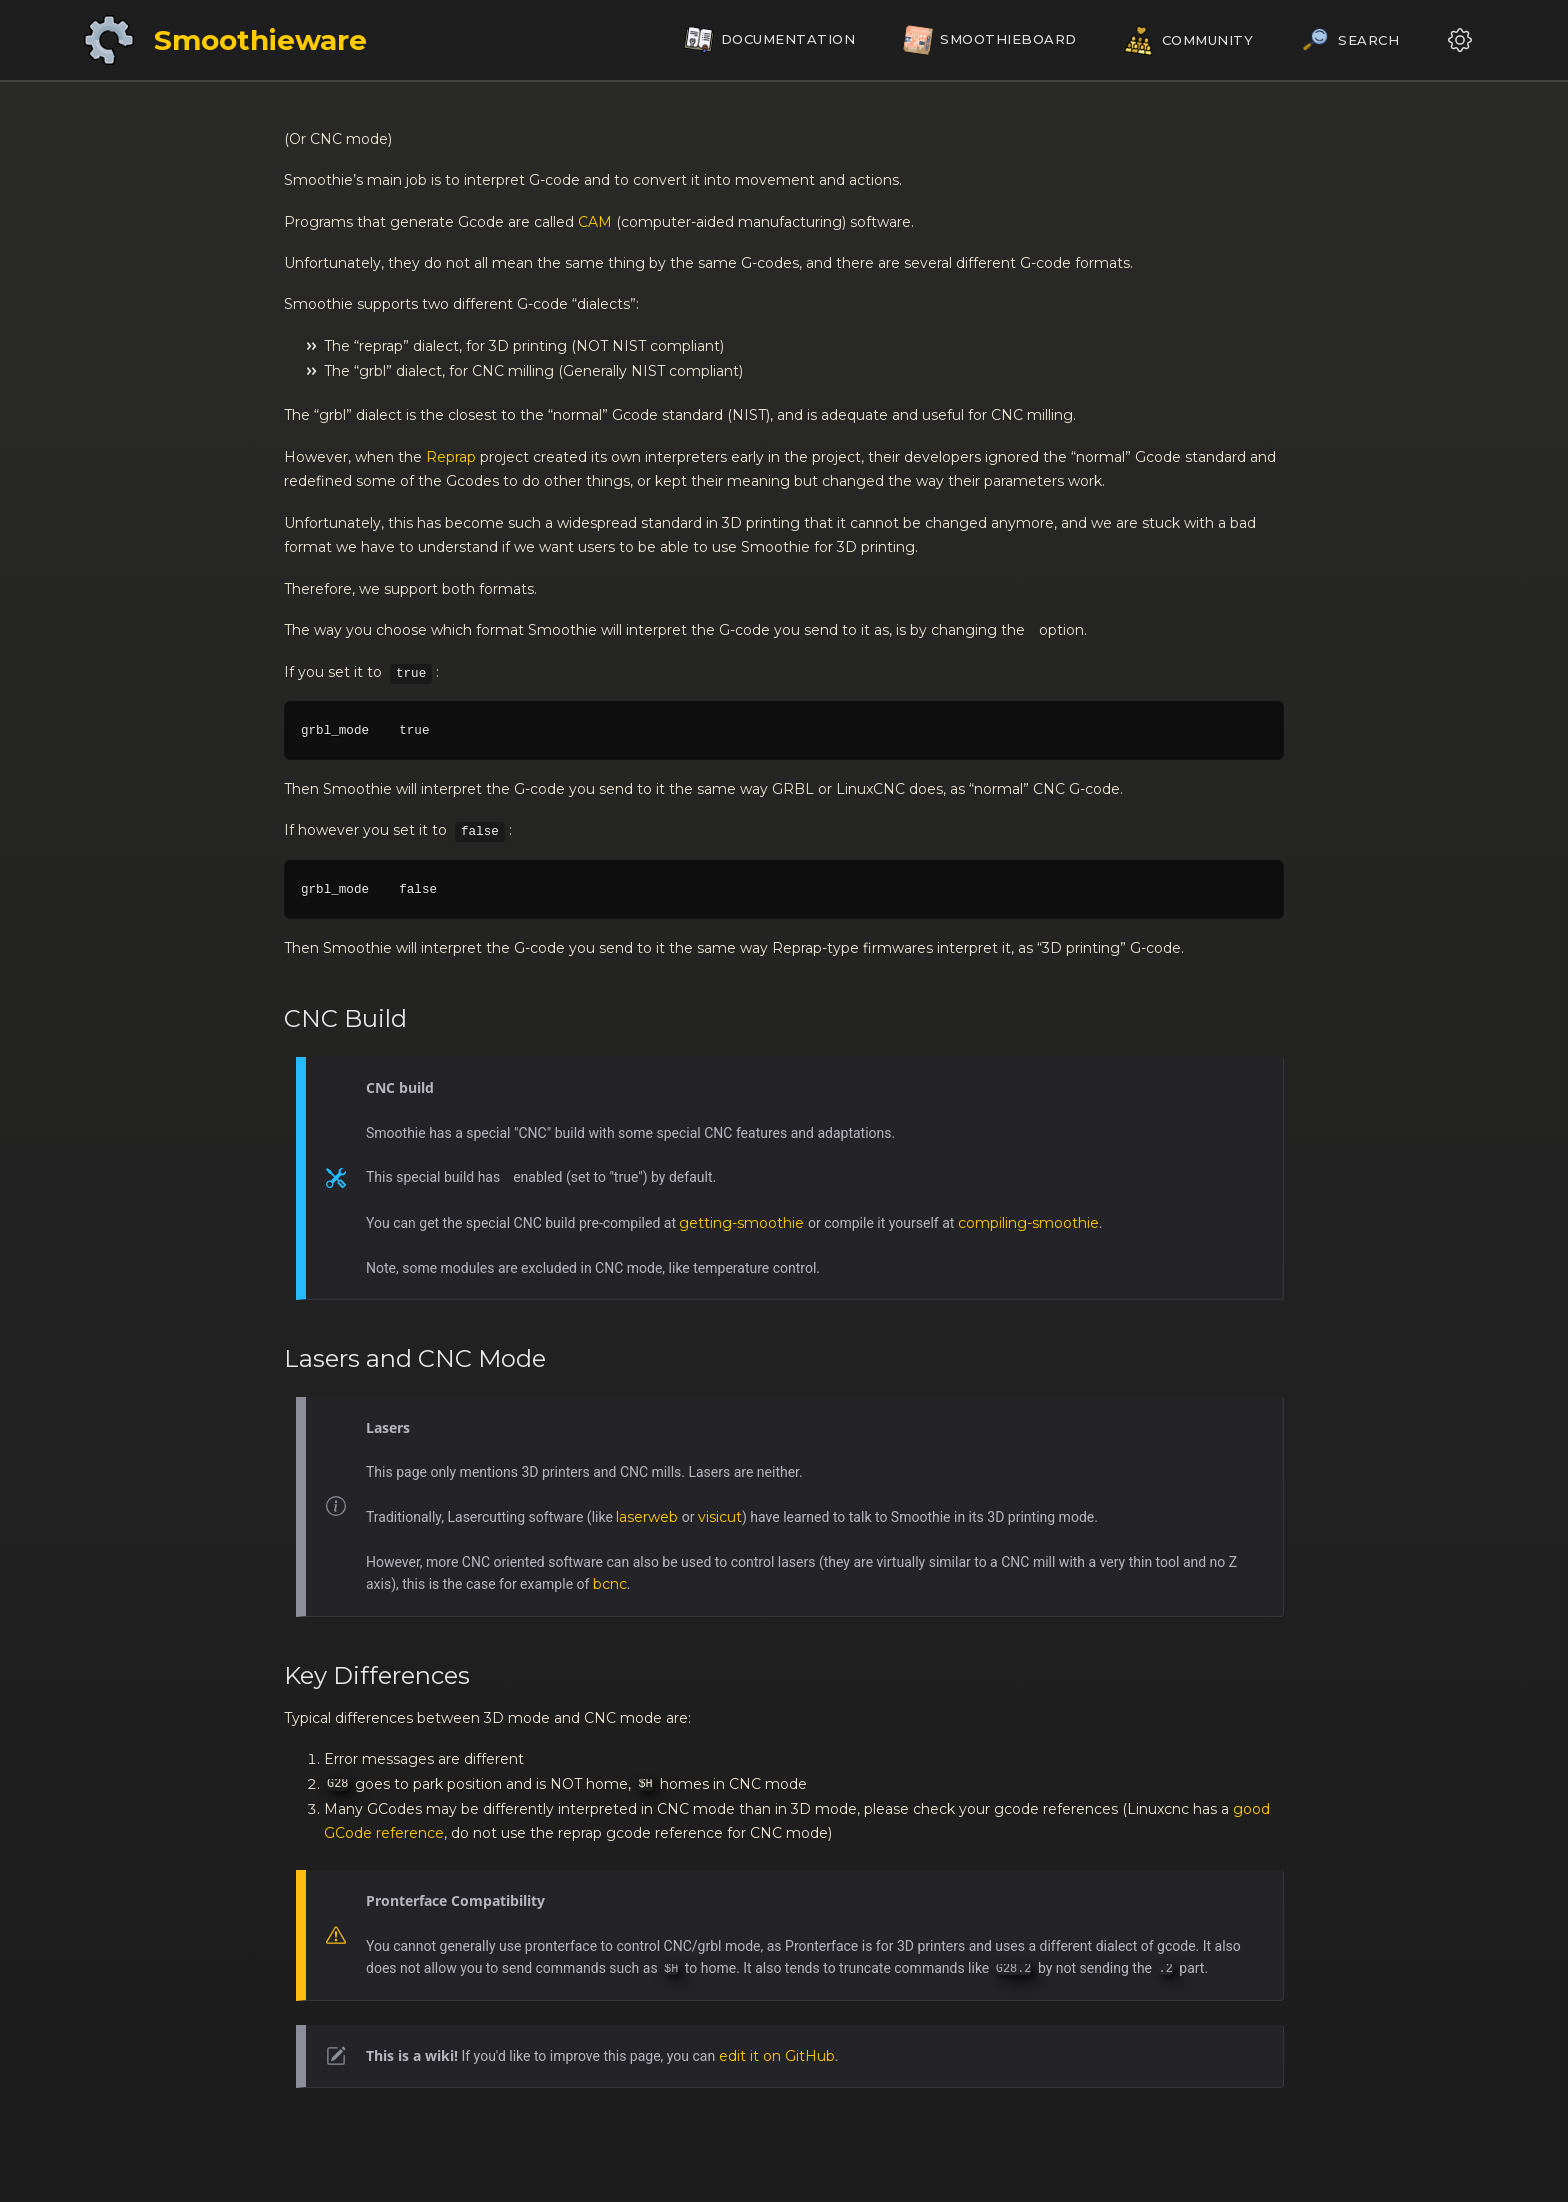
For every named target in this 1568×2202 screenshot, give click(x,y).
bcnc (610, 1584)
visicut (720, 1517)
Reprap (451, 457)
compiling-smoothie (1028, 1223)
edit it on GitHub (777, 2056)
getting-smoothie (741, 1223)
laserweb (647, 1517)
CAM (595, 222)
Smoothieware (260, 40)
